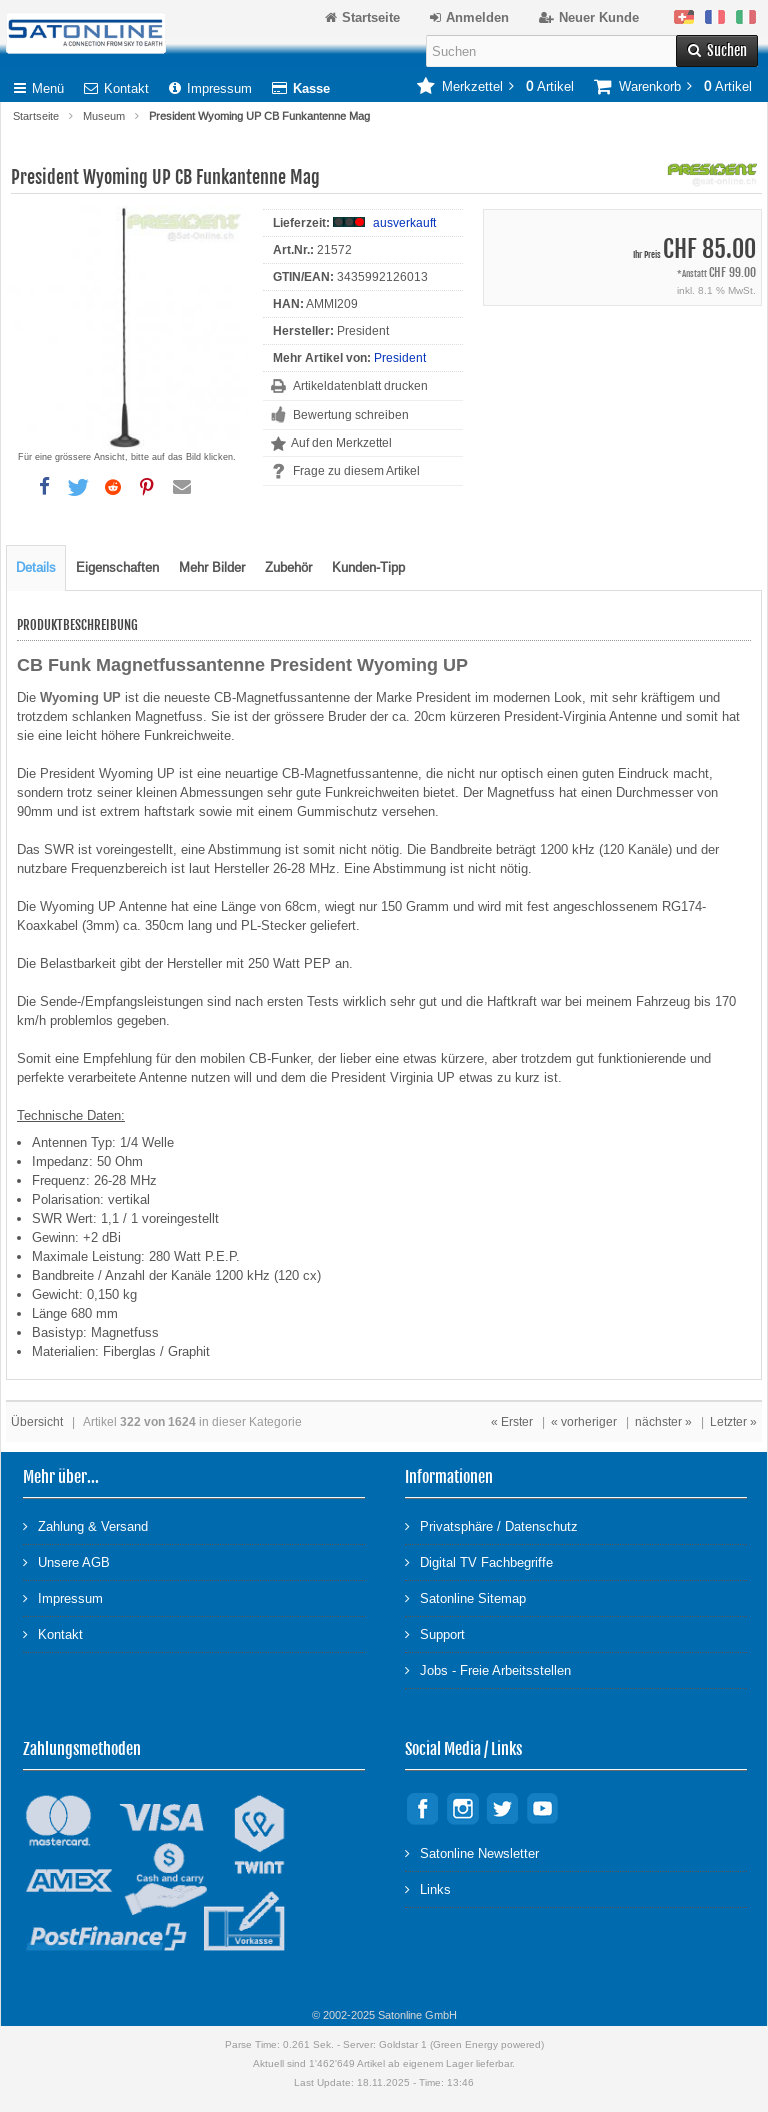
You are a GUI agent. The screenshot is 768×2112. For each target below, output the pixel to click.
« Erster (512, 1422)
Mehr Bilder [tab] (212, 567)
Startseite (36, 116)
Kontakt (116, 88)
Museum (104, 116)
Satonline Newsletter (472, 1852)
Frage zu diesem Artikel (356, 471)
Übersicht (37, 1422)
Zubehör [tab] (288, 567)
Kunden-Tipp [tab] (368, 567)
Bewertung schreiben (351, 415)
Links (428, 1888)
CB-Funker (279, 1058)
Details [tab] (36, 567)
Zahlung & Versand (85, 1525)
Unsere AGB (66, 1561)
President (400, 358)
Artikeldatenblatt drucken (360, 386)
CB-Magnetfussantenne (282, 697)
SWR (59, 849)
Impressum (210, 88)
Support (435, 1633)
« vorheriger (584, 1422)
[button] (44, 487)
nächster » (663, 1422)
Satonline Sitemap (465, 1597)
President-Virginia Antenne (580, 716)
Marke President (423, 697)
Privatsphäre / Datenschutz (491, 1525)
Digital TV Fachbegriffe (479, 1561)
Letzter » (733, 1422)
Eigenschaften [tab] (117, 567)
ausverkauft (404, 223)
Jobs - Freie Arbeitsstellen (488, 1669)
